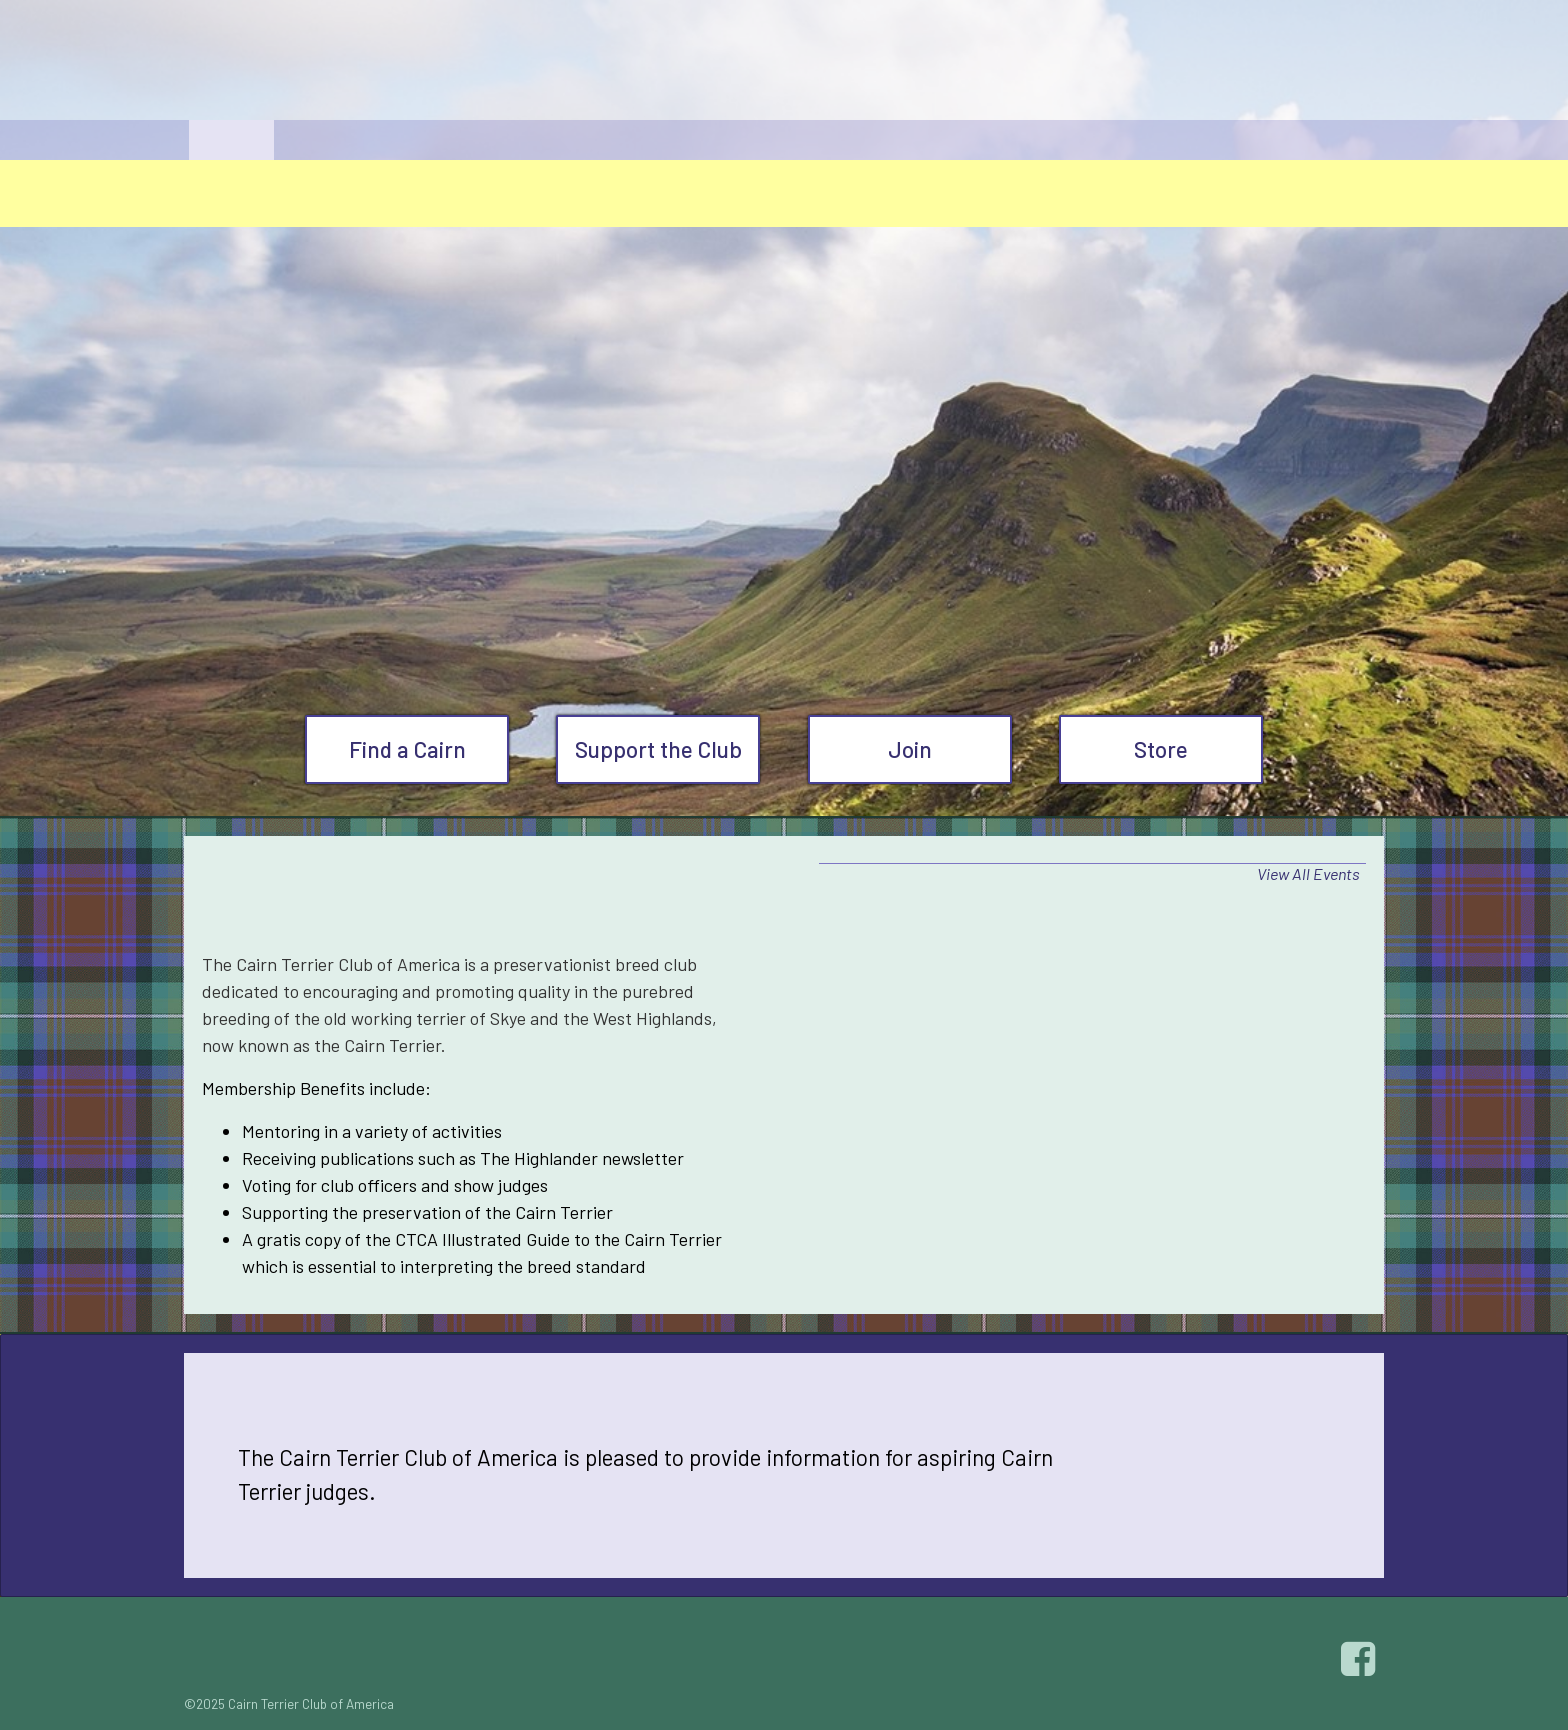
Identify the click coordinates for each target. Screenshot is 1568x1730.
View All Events (1308, 873)
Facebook (1361, 1659)
